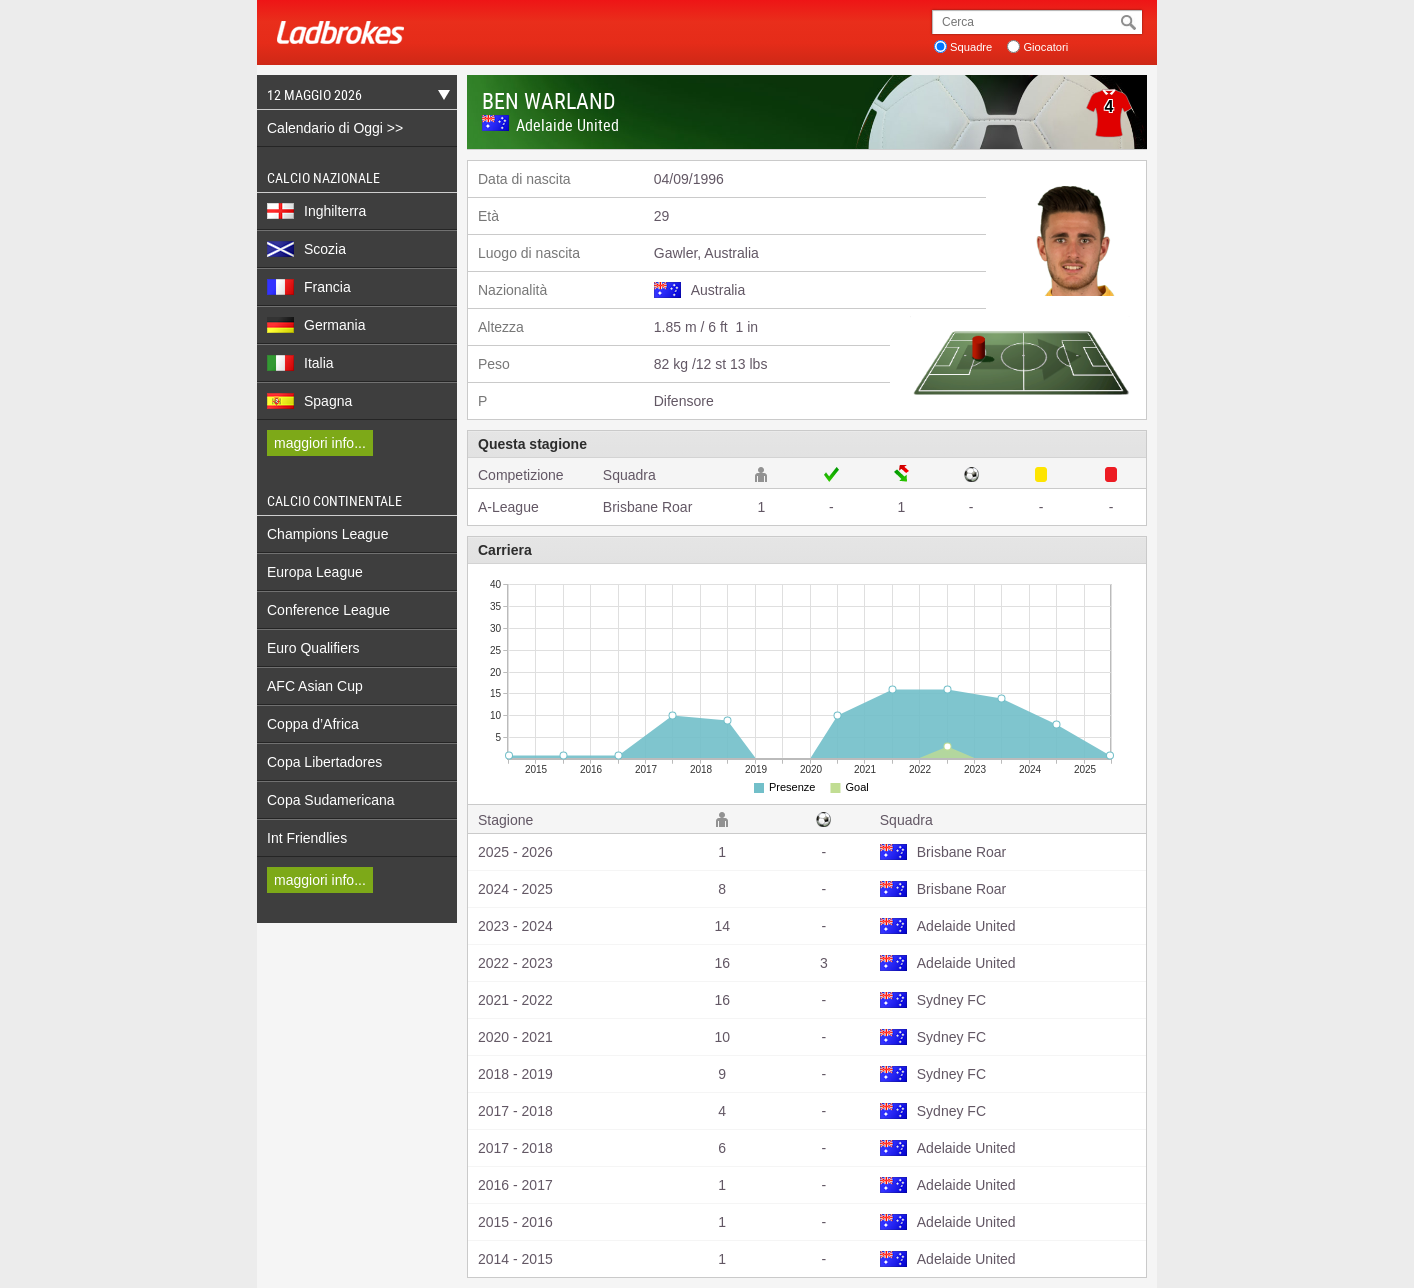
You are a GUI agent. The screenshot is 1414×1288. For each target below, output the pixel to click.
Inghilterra (316, 211)
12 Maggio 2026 (353, 97)
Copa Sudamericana (331, 800)
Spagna (309, 401)
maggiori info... (320, 443)
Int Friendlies (307, 838)
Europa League (315, 572)
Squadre (971, 47)
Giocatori (1045, 47)
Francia (309, 287)
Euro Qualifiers (313, 648)
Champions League (327, 534)
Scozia (306, 249)
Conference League (328, 610)
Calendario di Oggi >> (335, 128)
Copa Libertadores (324, 762)
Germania (316, 325)
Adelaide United (567, 125)
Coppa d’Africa (313, 724)
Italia (300, 363)
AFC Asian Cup (315, 686)
